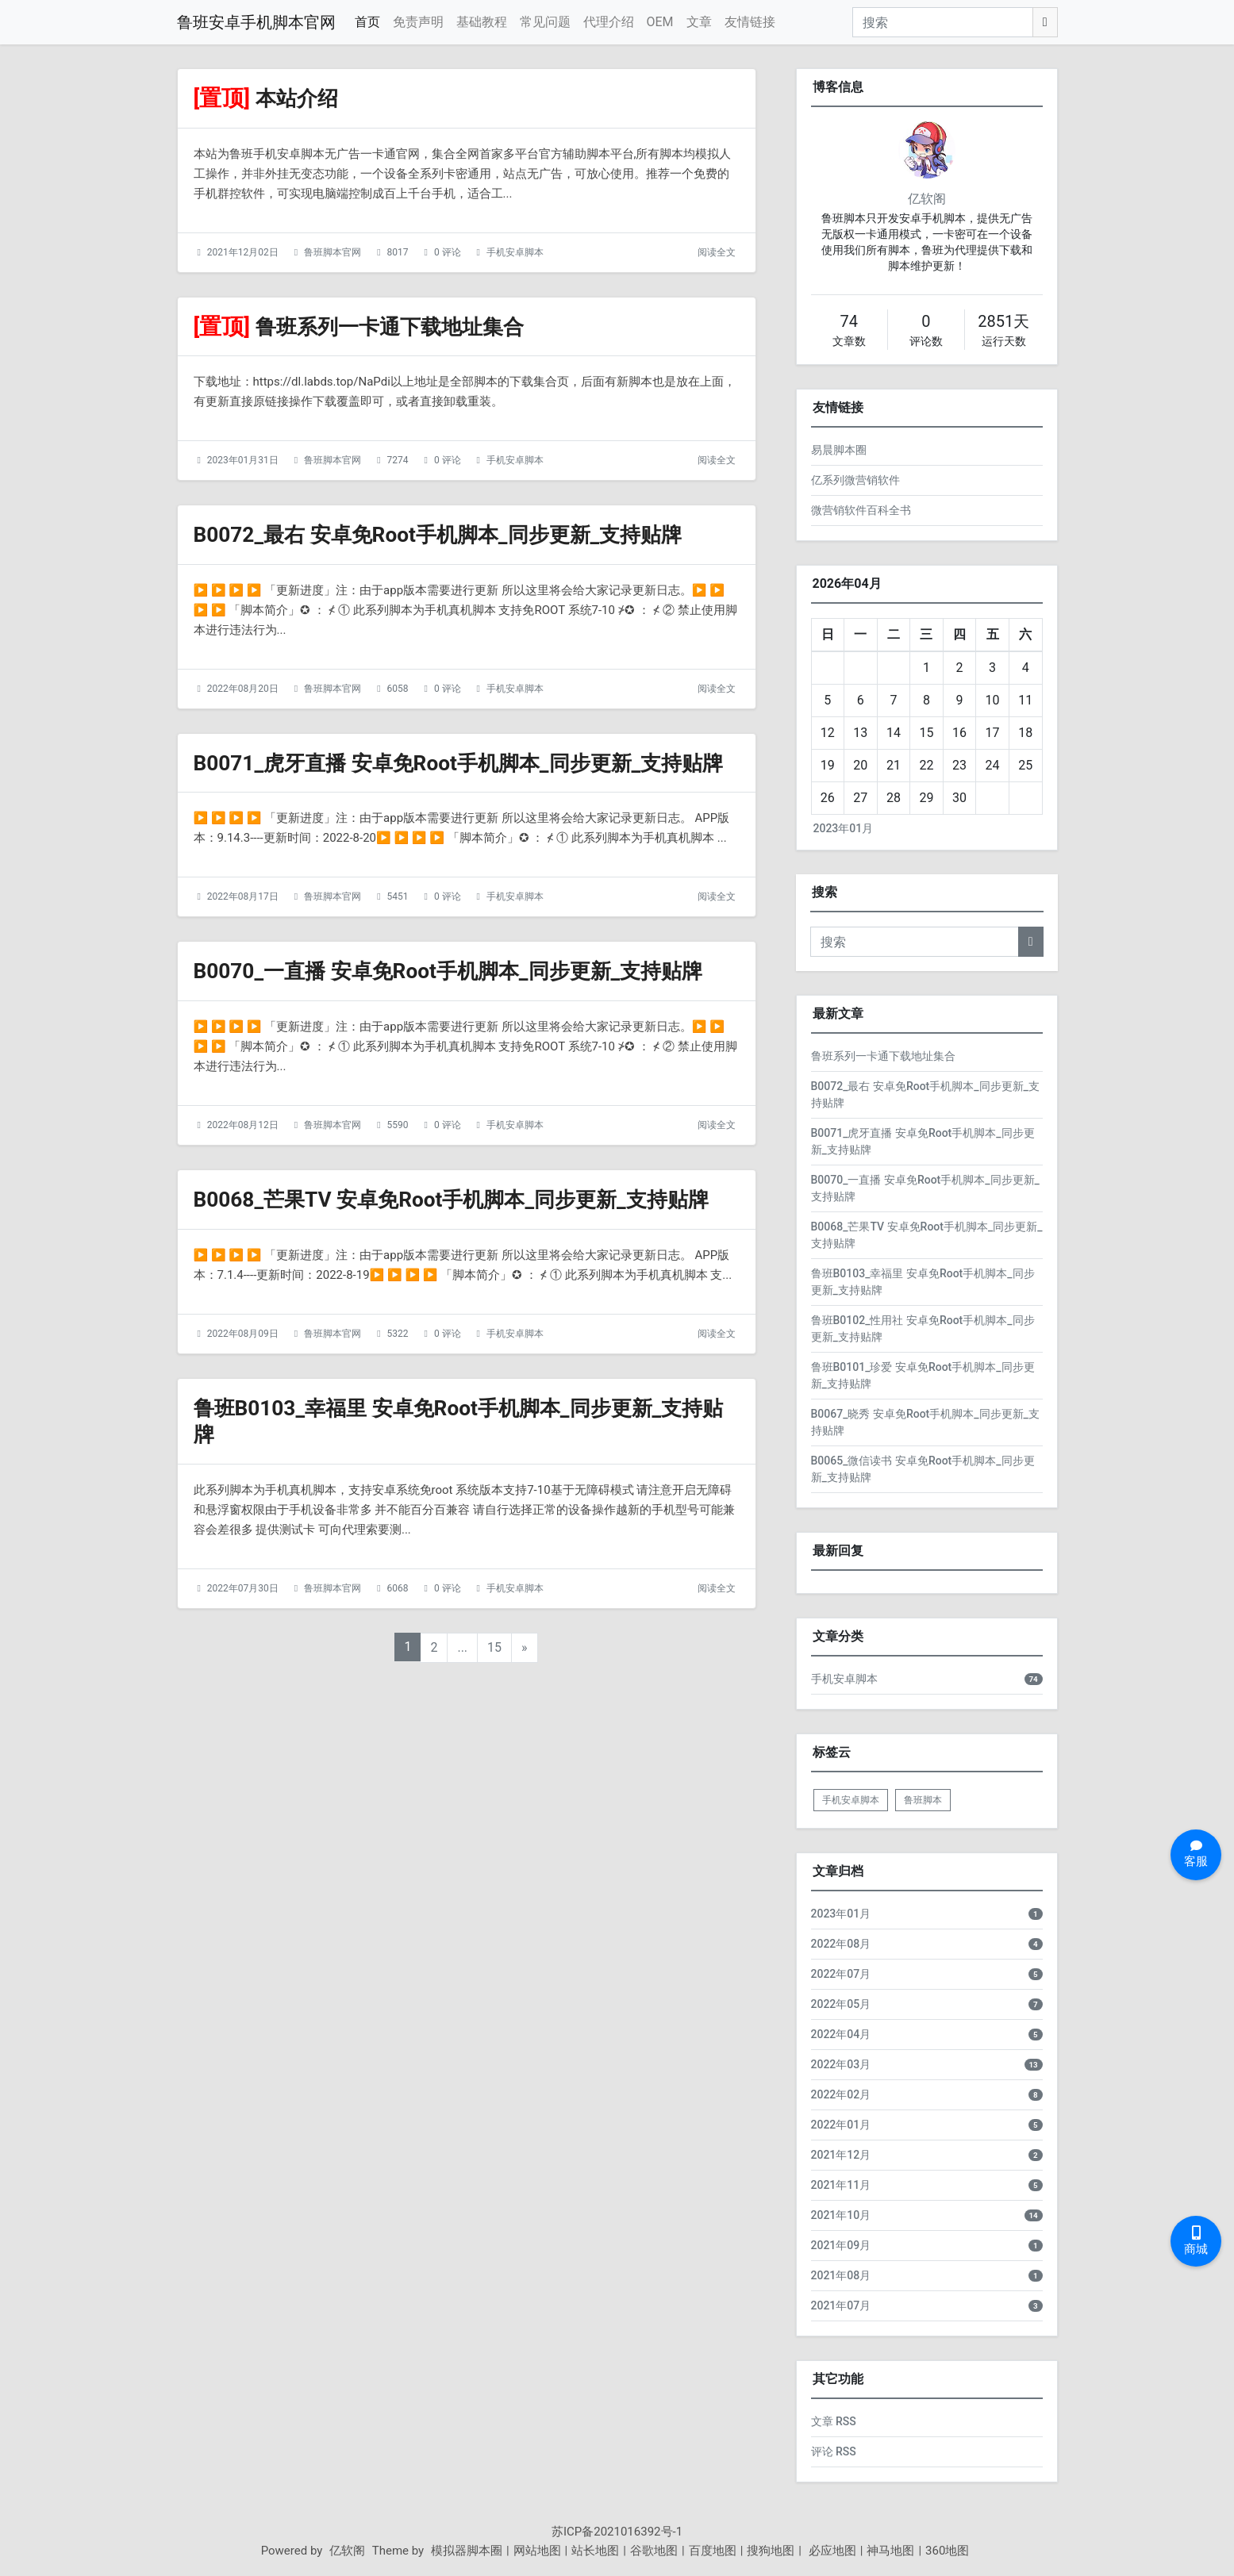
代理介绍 (608, 21)
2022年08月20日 (243, 688)
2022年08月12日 (243, 1178)
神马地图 (890, 2550)
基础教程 (481, 21)
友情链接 (750, 21)
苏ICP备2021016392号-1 (617, 2531)
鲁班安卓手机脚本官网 (256, 22)
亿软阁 (927, 198)
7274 (398, 460)
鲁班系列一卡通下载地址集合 (400, 326)
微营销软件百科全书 (861, 510)
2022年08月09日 (243, 1413)
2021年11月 (841, 2185)
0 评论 (447, 252)
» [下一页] (524, 1727)
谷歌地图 (654, 2550)
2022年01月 (841, 2124)
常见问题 (545, 21)
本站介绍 (300, 98)
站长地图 (595, 2550)
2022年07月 (841, 1974)
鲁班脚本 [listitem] (923, 1800)
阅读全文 (717, 252)
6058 (398, 688)
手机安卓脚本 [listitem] (850, 1800)
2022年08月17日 (243, 923)
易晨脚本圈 (839, 449)
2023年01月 (843, 828)
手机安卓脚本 (515, 252)
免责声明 (418, 21)
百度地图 (712, 2550)
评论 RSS (833, 2451)
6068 (398, 1668)
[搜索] (942, 22)
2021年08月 (841, 2275)
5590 (398, 1178)
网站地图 (537, 2550)
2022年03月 (841, 2064)
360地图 (947, 2550)
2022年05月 (841, 2004)
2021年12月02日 (243, 252)
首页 (367, 21)
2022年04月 (841, 2034)
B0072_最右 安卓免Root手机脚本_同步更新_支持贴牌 (456, 534)
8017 (398, 252)
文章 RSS (833, 2421)
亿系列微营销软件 (855, 480)
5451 (398, 923)
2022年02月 (841, 2094)
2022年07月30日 (243, 1668)
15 (494, 1727)
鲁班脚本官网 (332, 252)
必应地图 (830, 2550)
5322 (398, 1413)
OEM (660, 21)
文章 (699, 21)
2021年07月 (841, 2305)
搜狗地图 (770, 2550)
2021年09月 (841, 2245)
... (462, 1727)
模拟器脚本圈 (466, 2550)
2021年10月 (841, 2215)
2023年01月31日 (243, 460)
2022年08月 (841, 1943)
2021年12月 (841, 2154)
